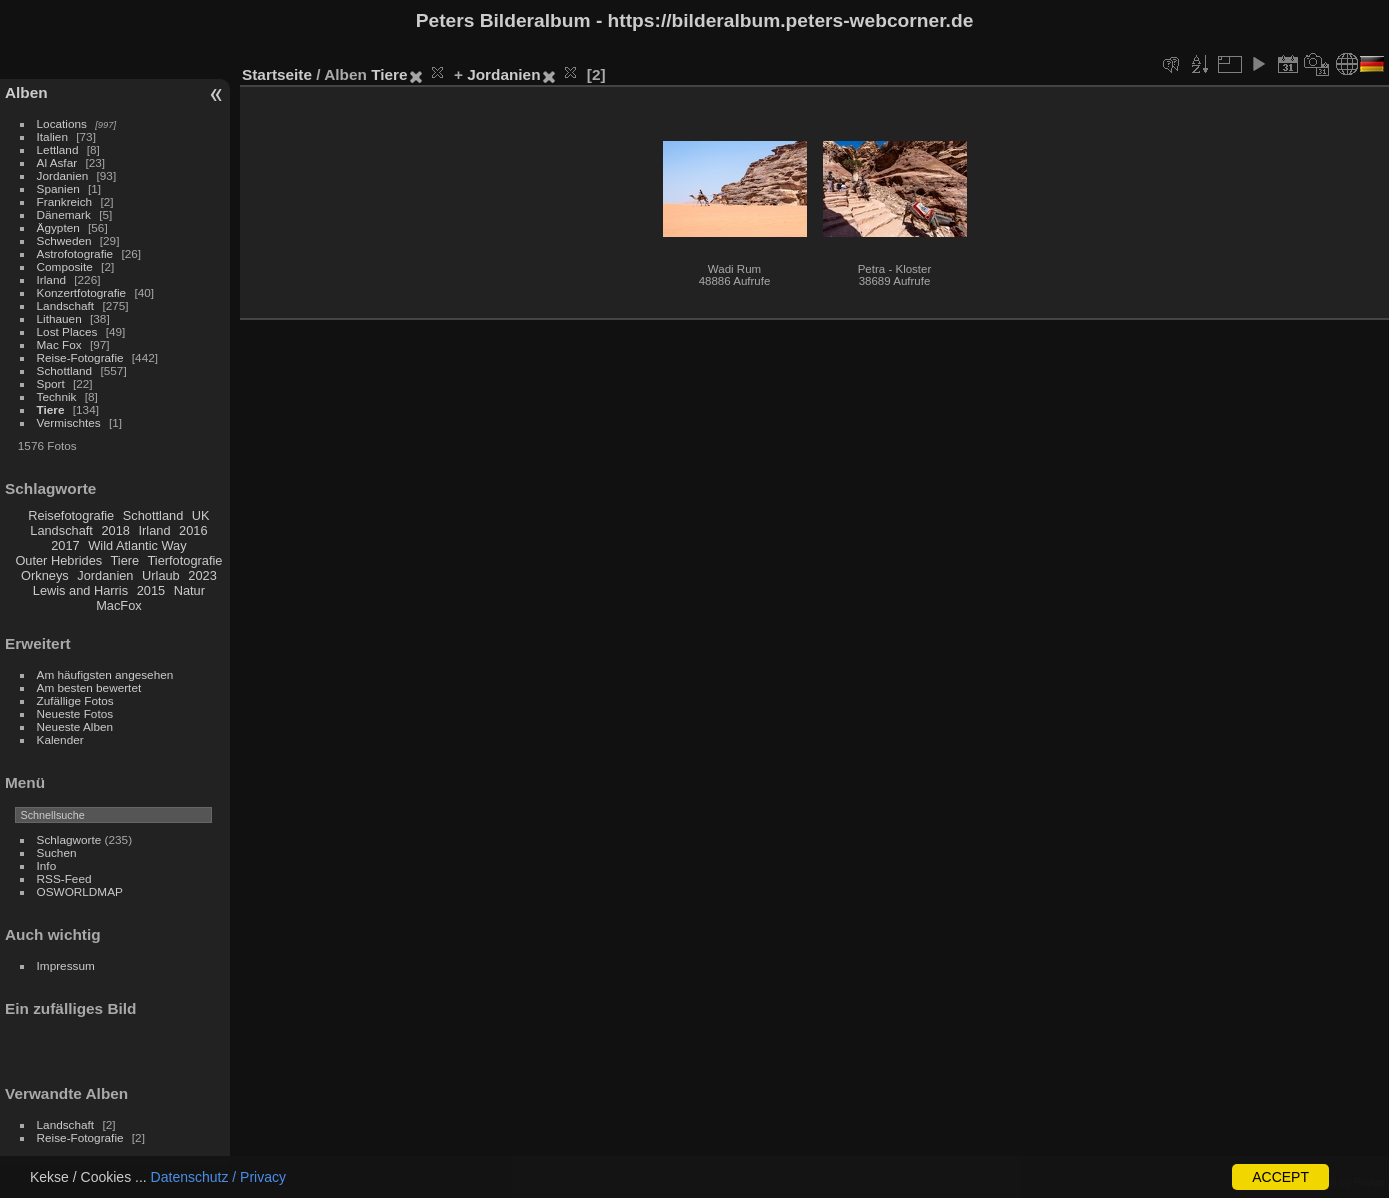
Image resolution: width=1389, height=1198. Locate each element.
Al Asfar (57, 162)
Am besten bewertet (89, 687)
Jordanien (63, 175)
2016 (193, 530)
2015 (151, 590)
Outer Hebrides (58, 560)
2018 (115, 530)
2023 (202, 575)
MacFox (119, 605)
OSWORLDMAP (80, 891)
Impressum (66, 965)
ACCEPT (1280, 1177)
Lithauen (59, 318)
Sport (51, 383)
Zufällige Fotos (75, 700)
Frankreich (65, 201)
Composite (65, 266)
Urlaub (161, 575)
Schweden (64, 240)
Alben (26, 92)
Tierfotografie (185, 560)
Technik (57, 396)
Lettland (58, 149)
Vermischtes (69, 422)
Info (47, 865)
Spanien (58, 188)
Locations (62, 123)
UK (201, 515)
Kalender (60, 739)
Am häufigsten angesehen (105, 674)
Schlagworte (69, 839)
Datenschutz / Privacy (218, 1177)
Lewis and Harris (80, 590)
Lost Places (67, 331)
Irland (51, 279)
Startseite (277, 74)
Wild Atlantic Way (137, 545)
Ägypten (58, 227)
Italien (52, 136)
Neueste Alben (75, 726)
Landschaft (66, 305)
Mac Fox (59, 344)
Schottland (65, 370)
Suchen (57, 852)
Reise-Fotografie (80, 357)
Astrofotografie (75, 253)
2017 (65, 545)
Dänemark (64, 214)
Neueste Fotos (75, 713)
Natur (189, 590)
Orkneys (45, 575)
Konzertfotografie (82, 292)
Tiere (51, 409)
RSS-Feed (64, 878)
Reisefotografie (71, 515)
